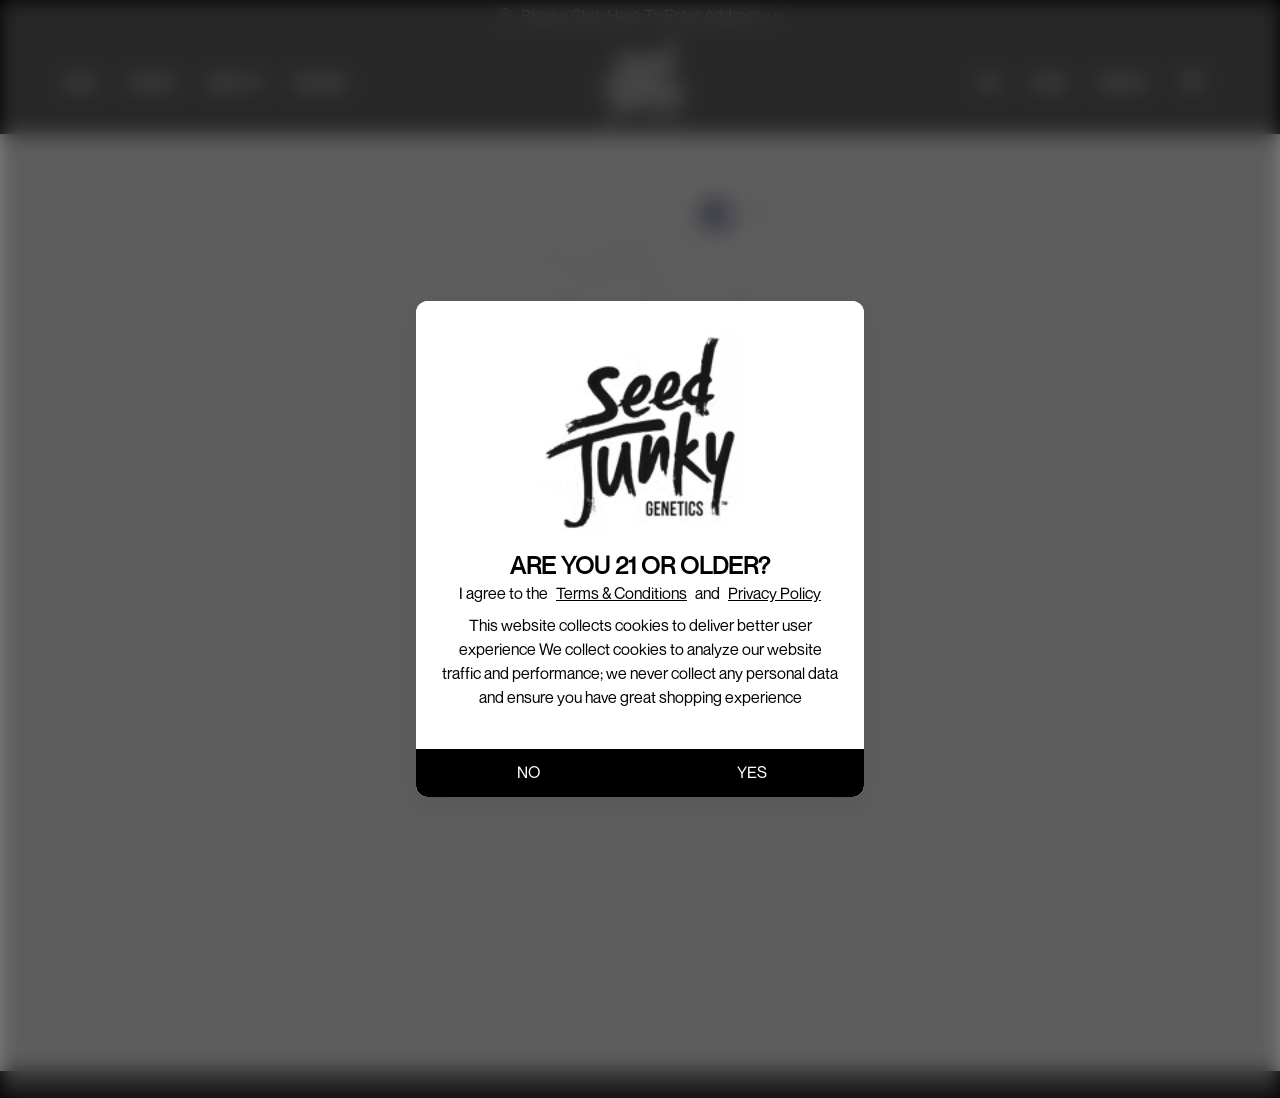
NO (528, 772)
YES (752, 772)
